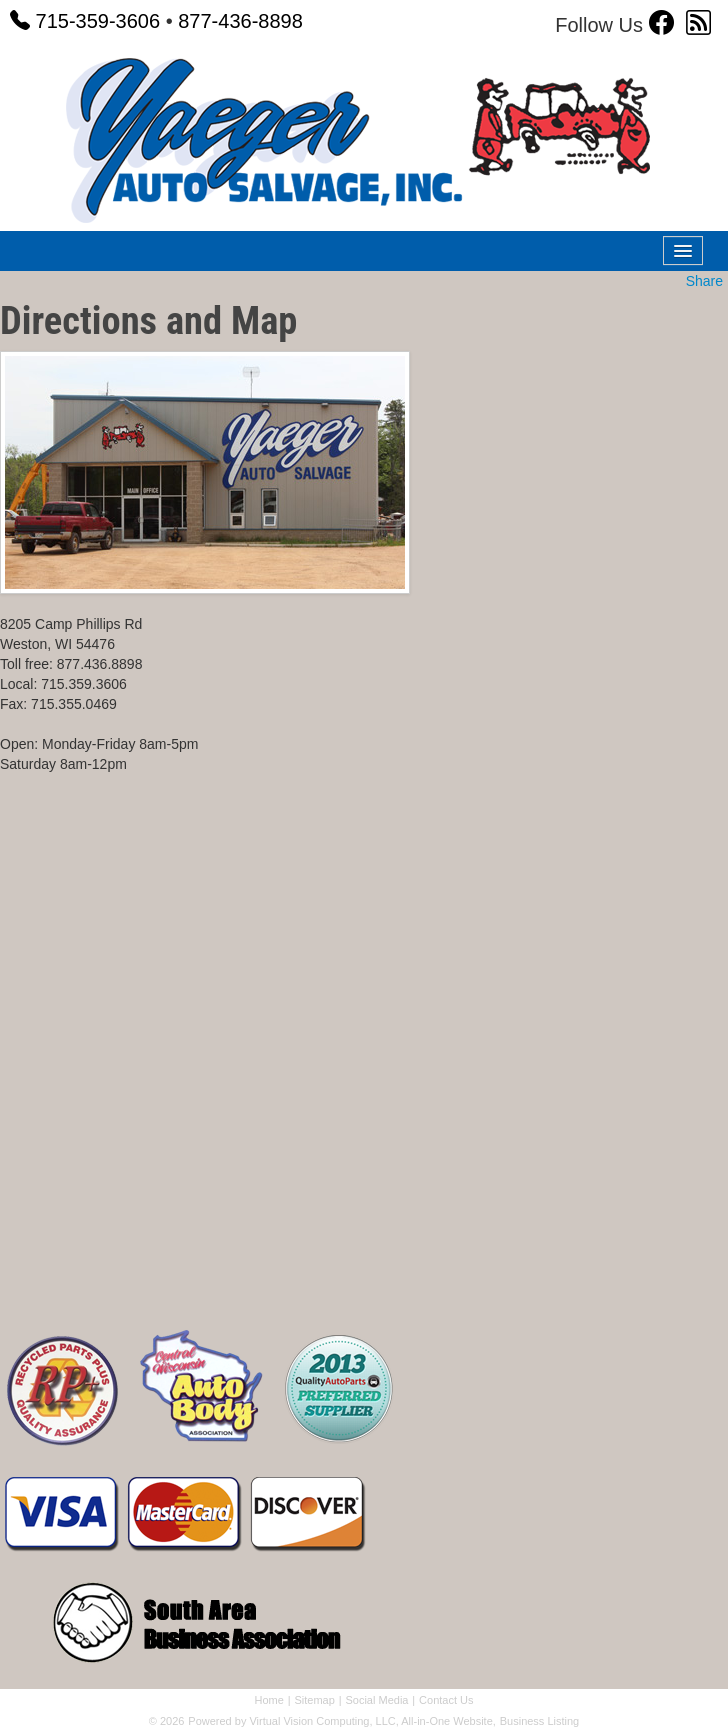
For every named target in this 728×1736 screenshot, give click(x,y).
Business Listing (540, 1721)
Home (268, 1700)
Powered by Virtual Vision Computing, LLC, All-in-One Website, (342, 1721)
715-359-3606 (85, 21)
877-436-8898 (240, 21)
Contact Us (446, 1700)
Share (704, 281)
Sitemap (314, 1700)
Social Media (376, 1700)
